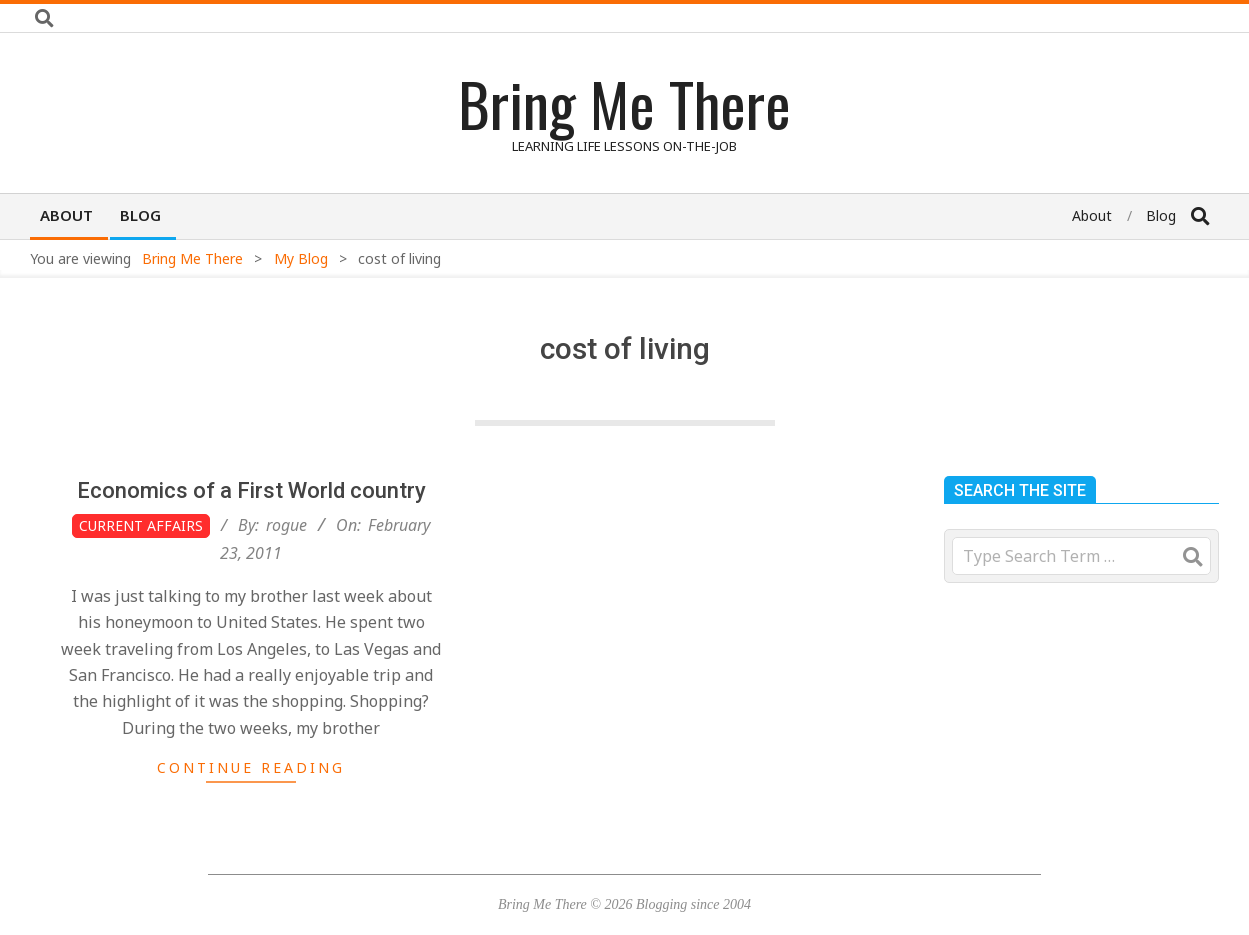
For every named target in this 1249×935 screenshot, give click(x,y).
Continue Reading (251, 767)
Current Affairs (141, 525)
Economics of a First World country (251, 490)
